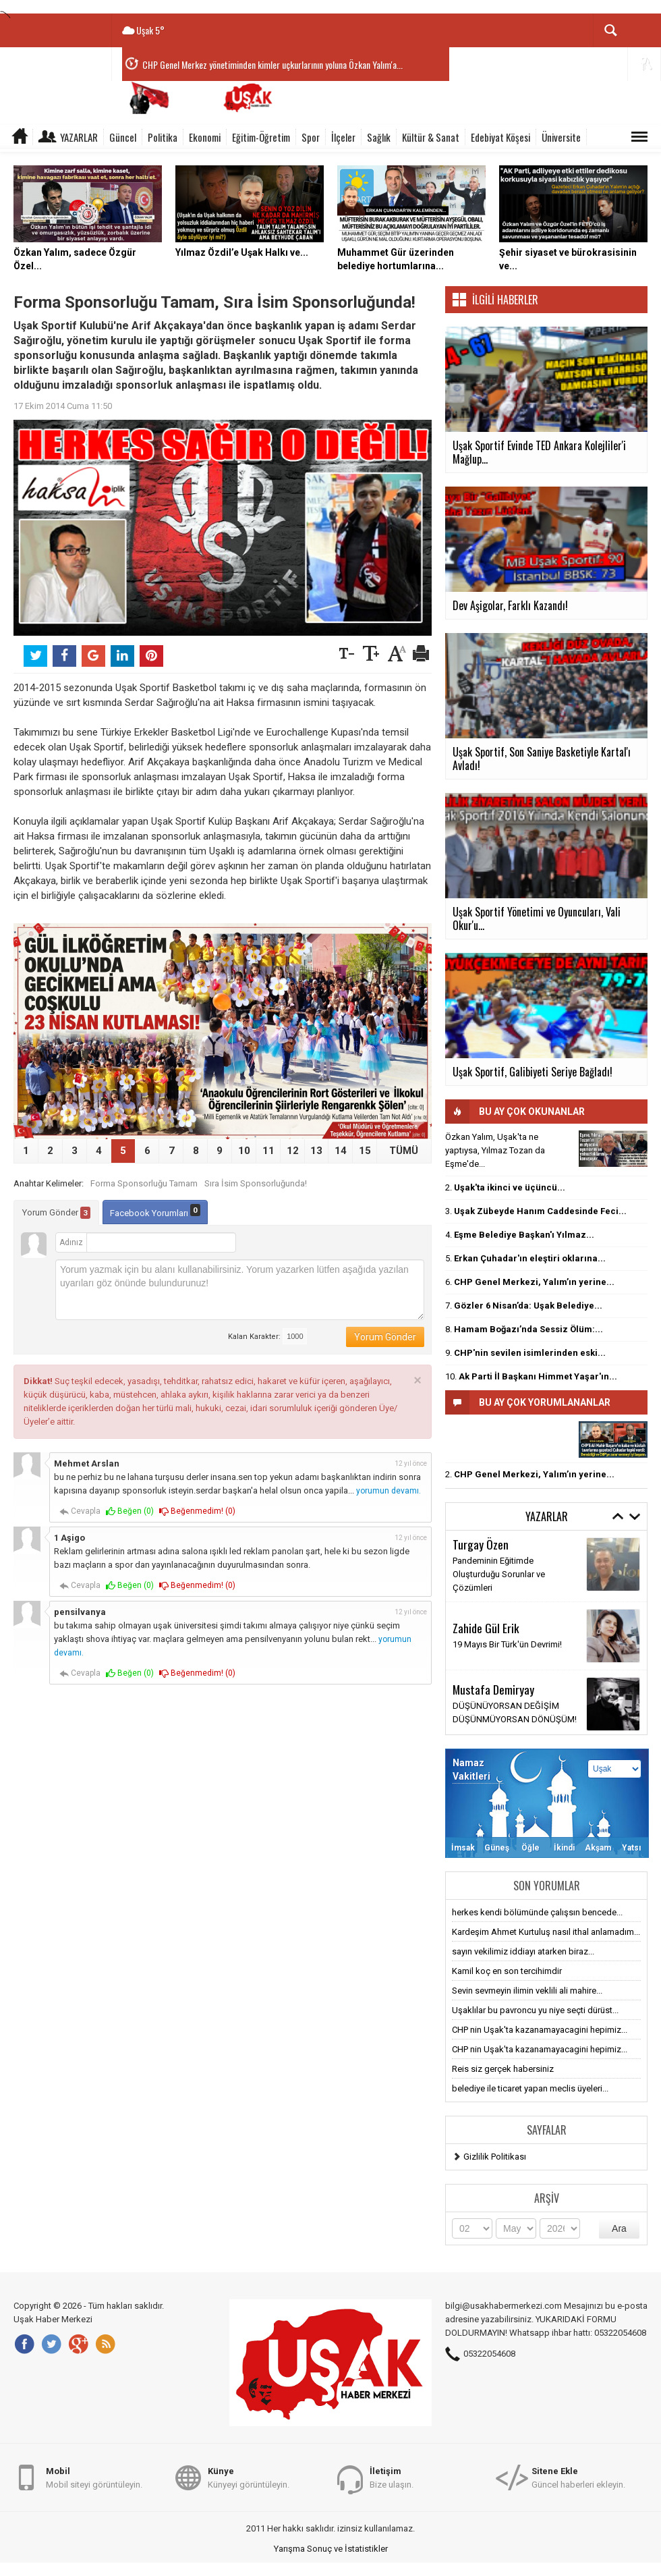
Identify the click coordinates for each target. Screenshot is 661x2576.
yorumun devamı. (388, 1491)
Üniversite (561, 137)
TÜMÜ (403, 1151)
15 (365, 1151)
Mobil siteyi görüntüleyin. (94, 2477)
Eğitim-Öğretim (261, 137)
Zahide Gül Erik (486, 1628)
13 (316, 1151)
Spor (310, 137)
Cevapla (79, 1511)
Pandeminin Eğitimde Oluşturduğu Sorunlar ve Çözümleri (499, 1574)
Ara (619, 2228)
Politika (162, 137)
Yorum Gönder (56, 1213)
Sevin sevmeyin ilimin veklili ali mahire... (527, 1990)
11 (268, 1151)
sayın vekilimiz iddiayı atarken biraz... (523, 1951)
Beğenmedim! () (197, 1511)
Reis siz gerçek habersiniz (503, 2069)
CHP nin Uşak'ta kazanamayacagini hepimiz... (539, 2030)
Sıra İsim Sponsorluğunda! (255, 1183)
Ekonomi (205, 137)
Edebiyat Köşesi (500, 137)
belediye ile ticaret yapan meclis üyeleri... (530, 2088)
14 (341, 1151)
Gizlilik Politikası (494, 2157)
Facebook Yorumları (155, 1211)
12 (293, 1151)
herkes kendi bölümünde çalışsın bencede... (537, 1912)
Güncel (122, 137)
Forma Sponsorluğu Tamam (144, 1183)
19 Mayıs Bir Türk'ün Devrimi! (507, 1644)
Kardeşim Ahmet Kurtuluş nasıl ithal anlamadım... (546, 1932)
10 (244, 1151)
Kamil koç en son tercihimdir (507, 1971)
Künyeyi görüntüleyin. (248, 2477)
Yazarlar (79, 137)
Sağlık (379, 137)
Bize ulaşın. (391, 2477)
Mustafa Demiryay (493, 1689)
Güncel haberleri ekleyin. (578, 2477)
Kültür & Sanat (430, 137)
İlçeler (343, 137)
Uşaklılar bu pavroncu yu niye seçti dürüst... (535, 2010)
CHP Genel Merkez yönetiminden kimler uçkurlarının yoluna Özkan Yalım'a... (272, 64)
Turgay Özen (481, 1544)
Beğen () (130, 1511)
